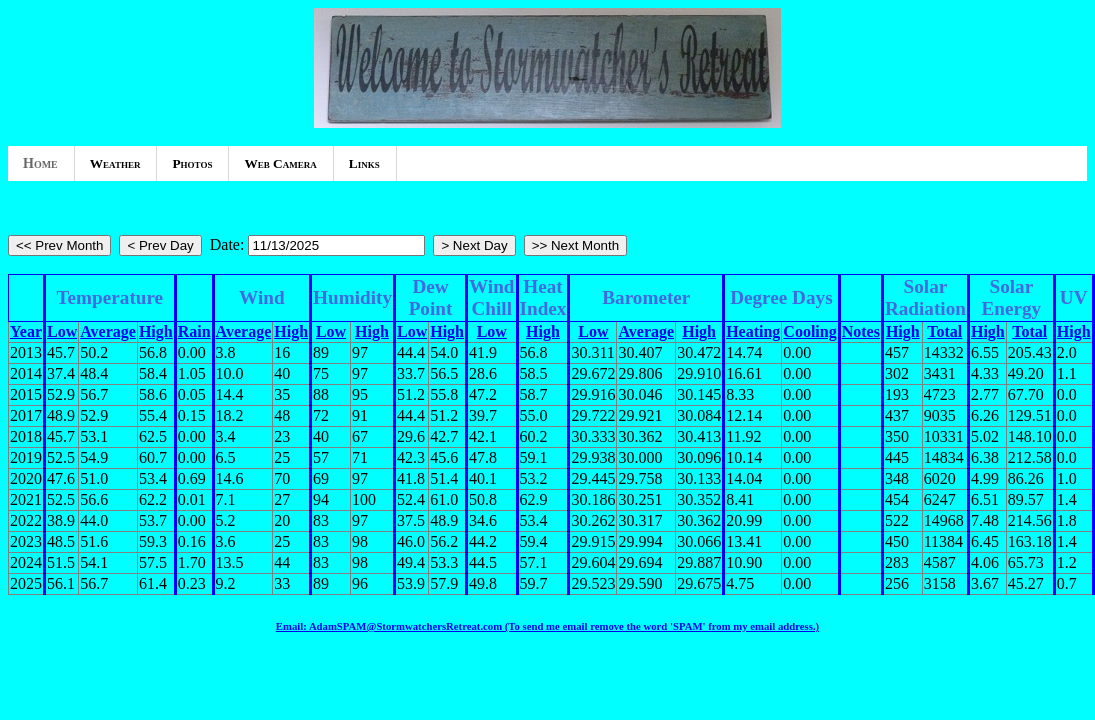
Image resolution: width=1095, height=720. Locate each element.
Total (944, 331)
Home (40, 163)
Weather (115, 163)
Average (108, 331)
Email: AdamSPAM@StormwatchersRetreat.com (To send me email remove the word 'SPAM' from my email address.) (547, 626)
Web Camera (280, 163)
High (156, 331)
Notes (861, 331)
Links (364, 163)
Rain (194, 331)
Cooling (809, 331)
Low (62, 331)
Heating (753, 331)
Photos (192, 163)
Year (26, 331)
